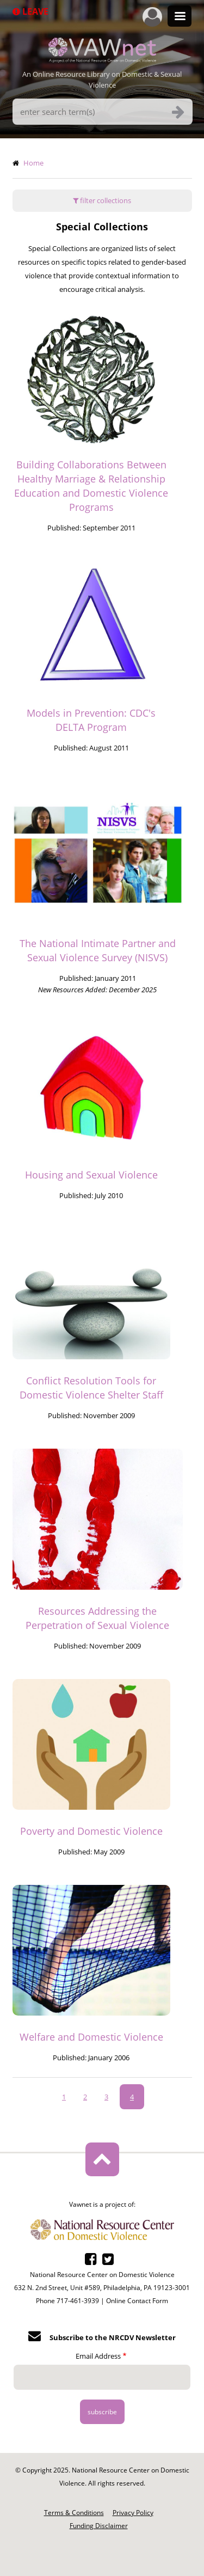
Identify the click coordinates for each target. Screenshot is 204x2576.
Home (33, 163)
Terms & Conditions (74, 2512)
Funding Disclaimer (99, 2525)
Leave (30, 11)
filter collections (102, 200)
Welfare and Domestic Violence (91, 2036)
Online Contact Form (137, 2300)
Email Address (98, 2356)
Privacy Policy (133, 2512)
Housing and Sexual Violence (91, 1174)
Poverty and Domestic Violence (91, 1831)
